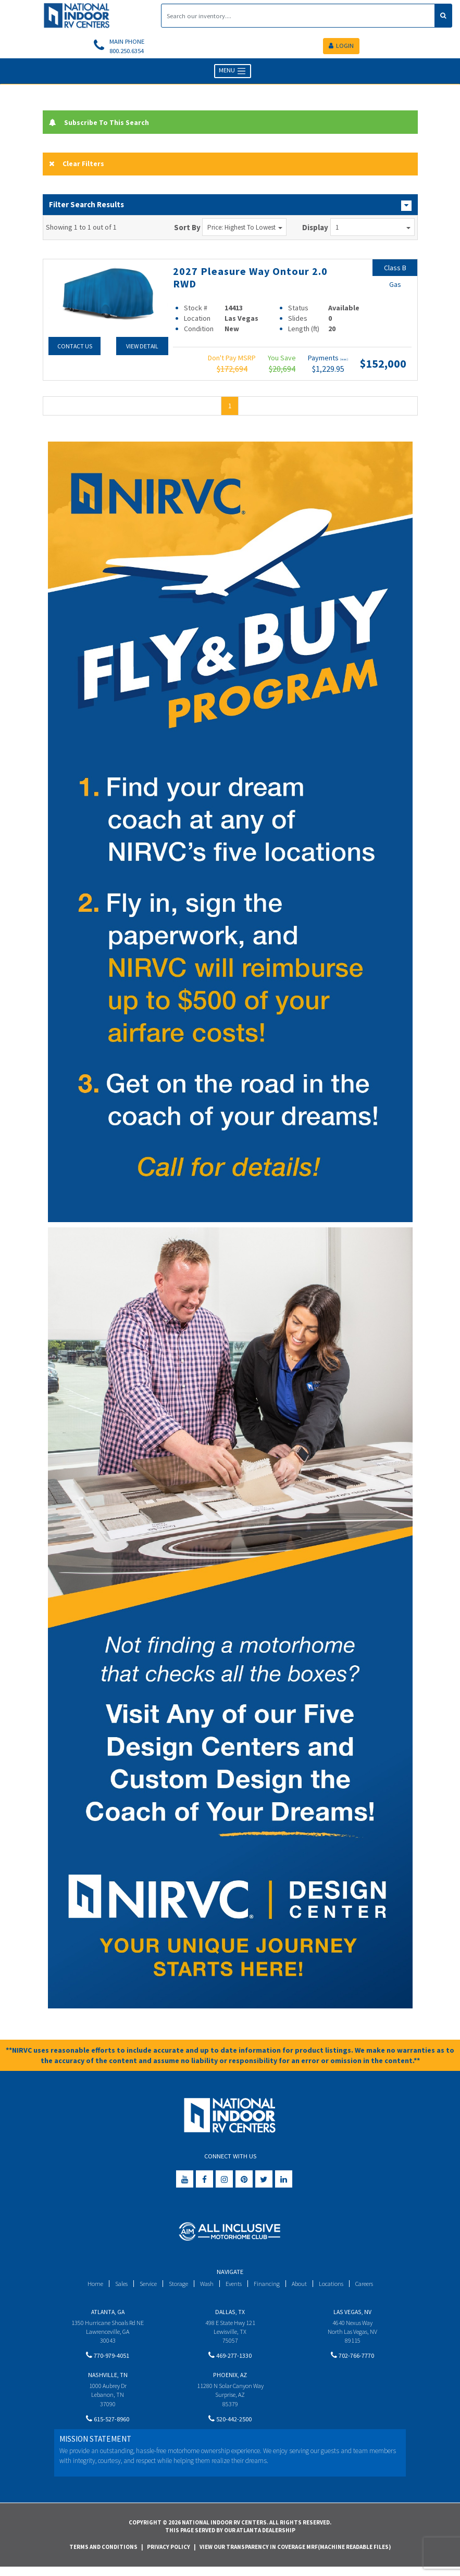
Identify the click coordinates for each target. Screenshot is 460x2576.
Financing (269, 2286)
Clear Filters (78, 166)
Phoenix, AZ (230, 2380)
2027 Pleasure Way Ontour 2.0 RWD (255, 279)
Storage (176, 2286)
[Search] (298, 16)
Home (88, 2286)
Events (235, 2286)
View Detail (141, 348)
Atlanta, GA (108, 2314)
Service (144, 2286)
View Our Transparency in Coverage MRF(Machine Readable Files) (295, 2555)
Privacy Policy (168, 2555)
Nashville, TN (108, 2380)
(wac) (344, 362)
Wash (206, 2286)
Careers (370, 2286)
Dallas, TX (230, 2314)
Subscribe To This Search (102, 124)
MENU (232, 73)
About (302, 2286)
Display (315, 230)
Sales (115, 2286)
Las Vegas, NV (352, 2314)
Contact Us (74, 348)
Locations (335, 2286)
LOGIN (341, 47)
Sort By (187, 230)
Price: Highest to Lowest (244, 229)
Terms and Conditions (103, 2555)
